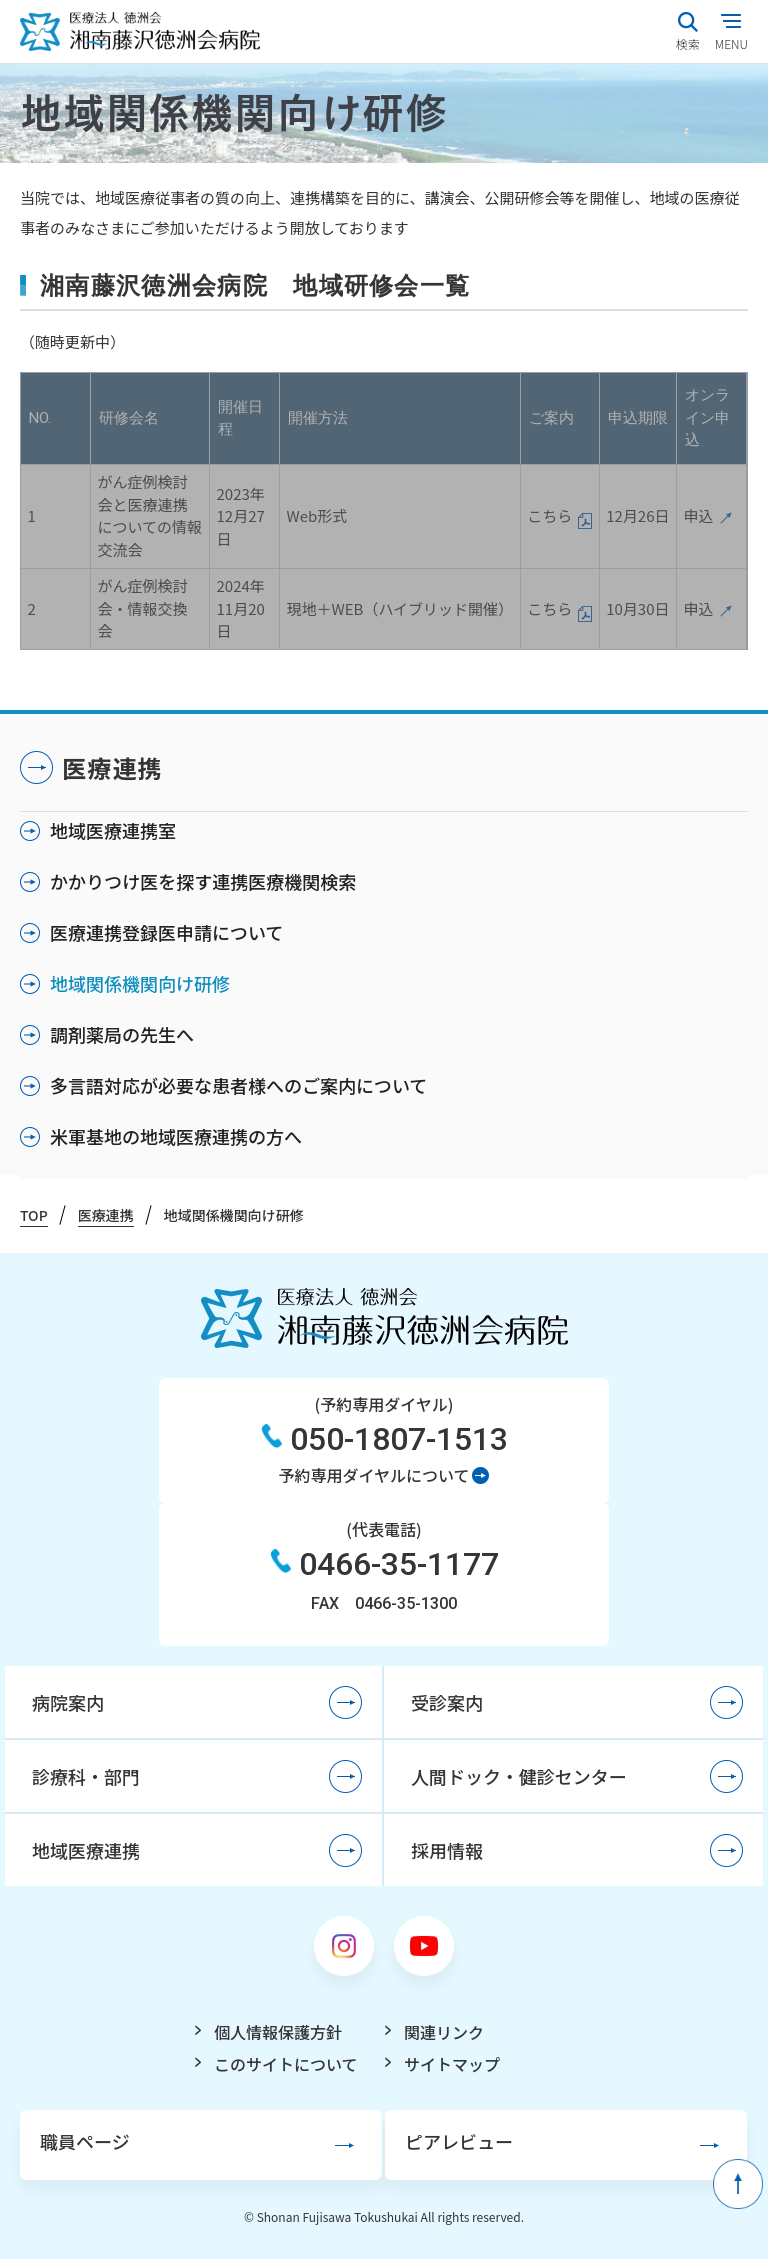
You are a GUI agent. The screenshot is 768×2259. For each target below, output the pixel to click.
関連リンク (444, 2032)
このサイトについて (286, 2064)
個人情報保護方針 (278, 2032)
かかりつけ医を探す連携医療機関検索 (203, 881)
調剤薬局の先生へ (122, 1034)
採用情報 (447, 1850)
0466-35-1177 (399, 1564)
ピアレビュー (459, 2141)
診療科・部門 (86, 1776)
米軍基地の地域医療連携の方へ (176, 1136)
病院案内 (68, 1702)
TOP (34, 1215)
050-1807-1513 (399, 1439)
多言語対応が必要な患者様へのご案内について (238, 1085)
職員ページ (85, 2141)
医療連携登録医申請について (166, 932)
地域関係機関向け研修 (140, 983)
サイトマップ (452, 2064)
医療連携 (112, 767)
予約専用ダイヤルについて (373, 1475)
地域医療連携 (86, 1850)
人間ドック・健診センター (519, 1776)
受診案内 (447, 1702)
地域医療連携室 (113, 830)
